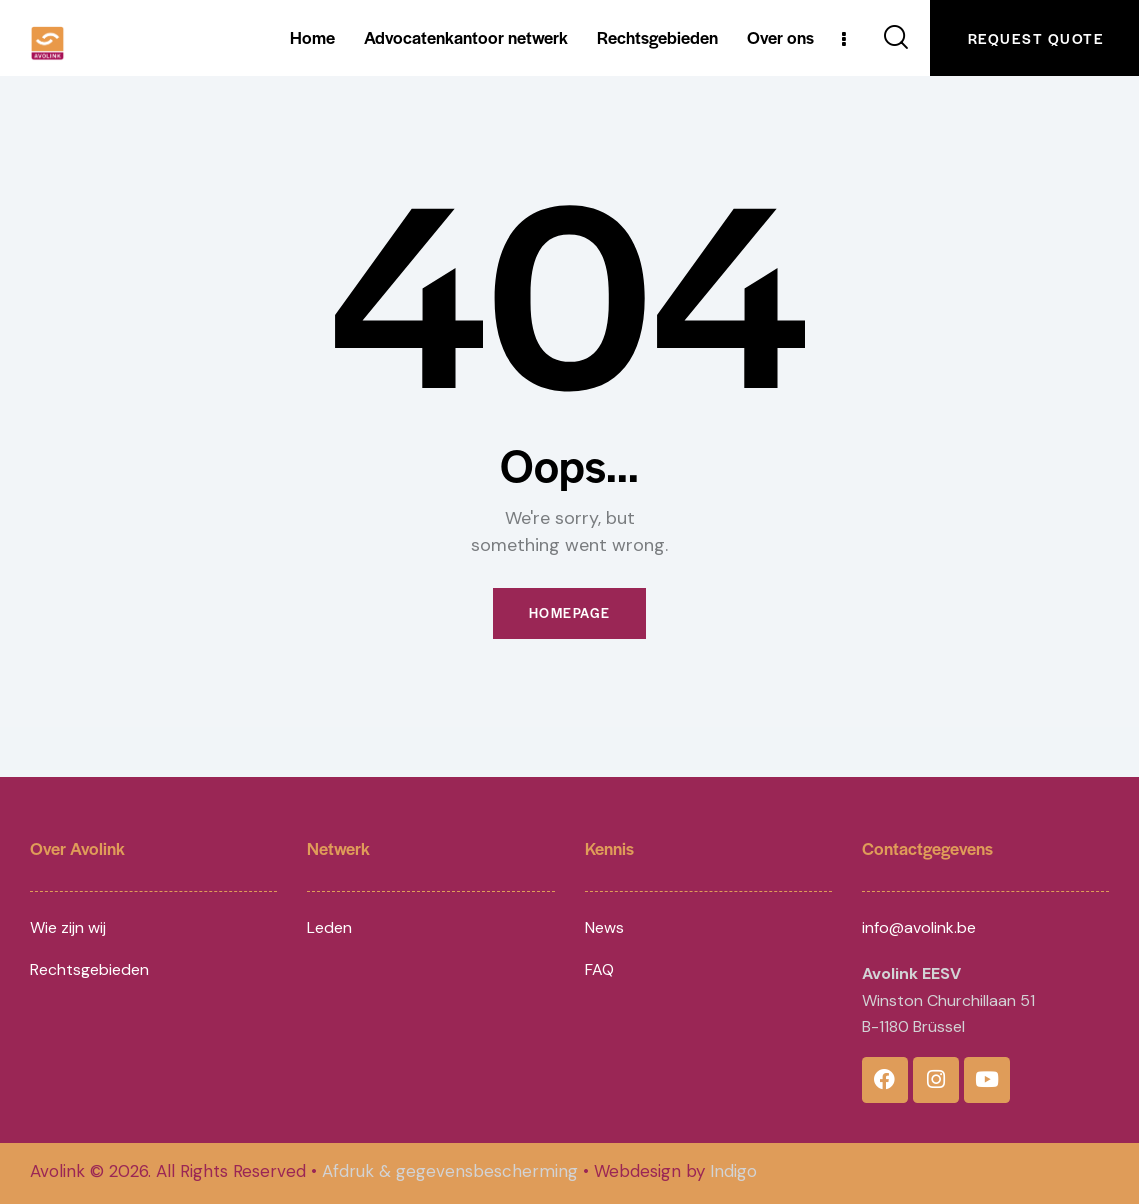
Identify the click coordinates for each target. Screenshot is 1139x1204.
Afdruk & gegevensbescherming (450, 1172)
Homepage (570, 613)
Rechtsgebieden (89, 970)
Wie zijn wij (68, 927)
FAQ (599, 970)
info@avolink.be (919, 927)
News (604, 927)
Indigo (733, 1172)
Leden (329, 927)
